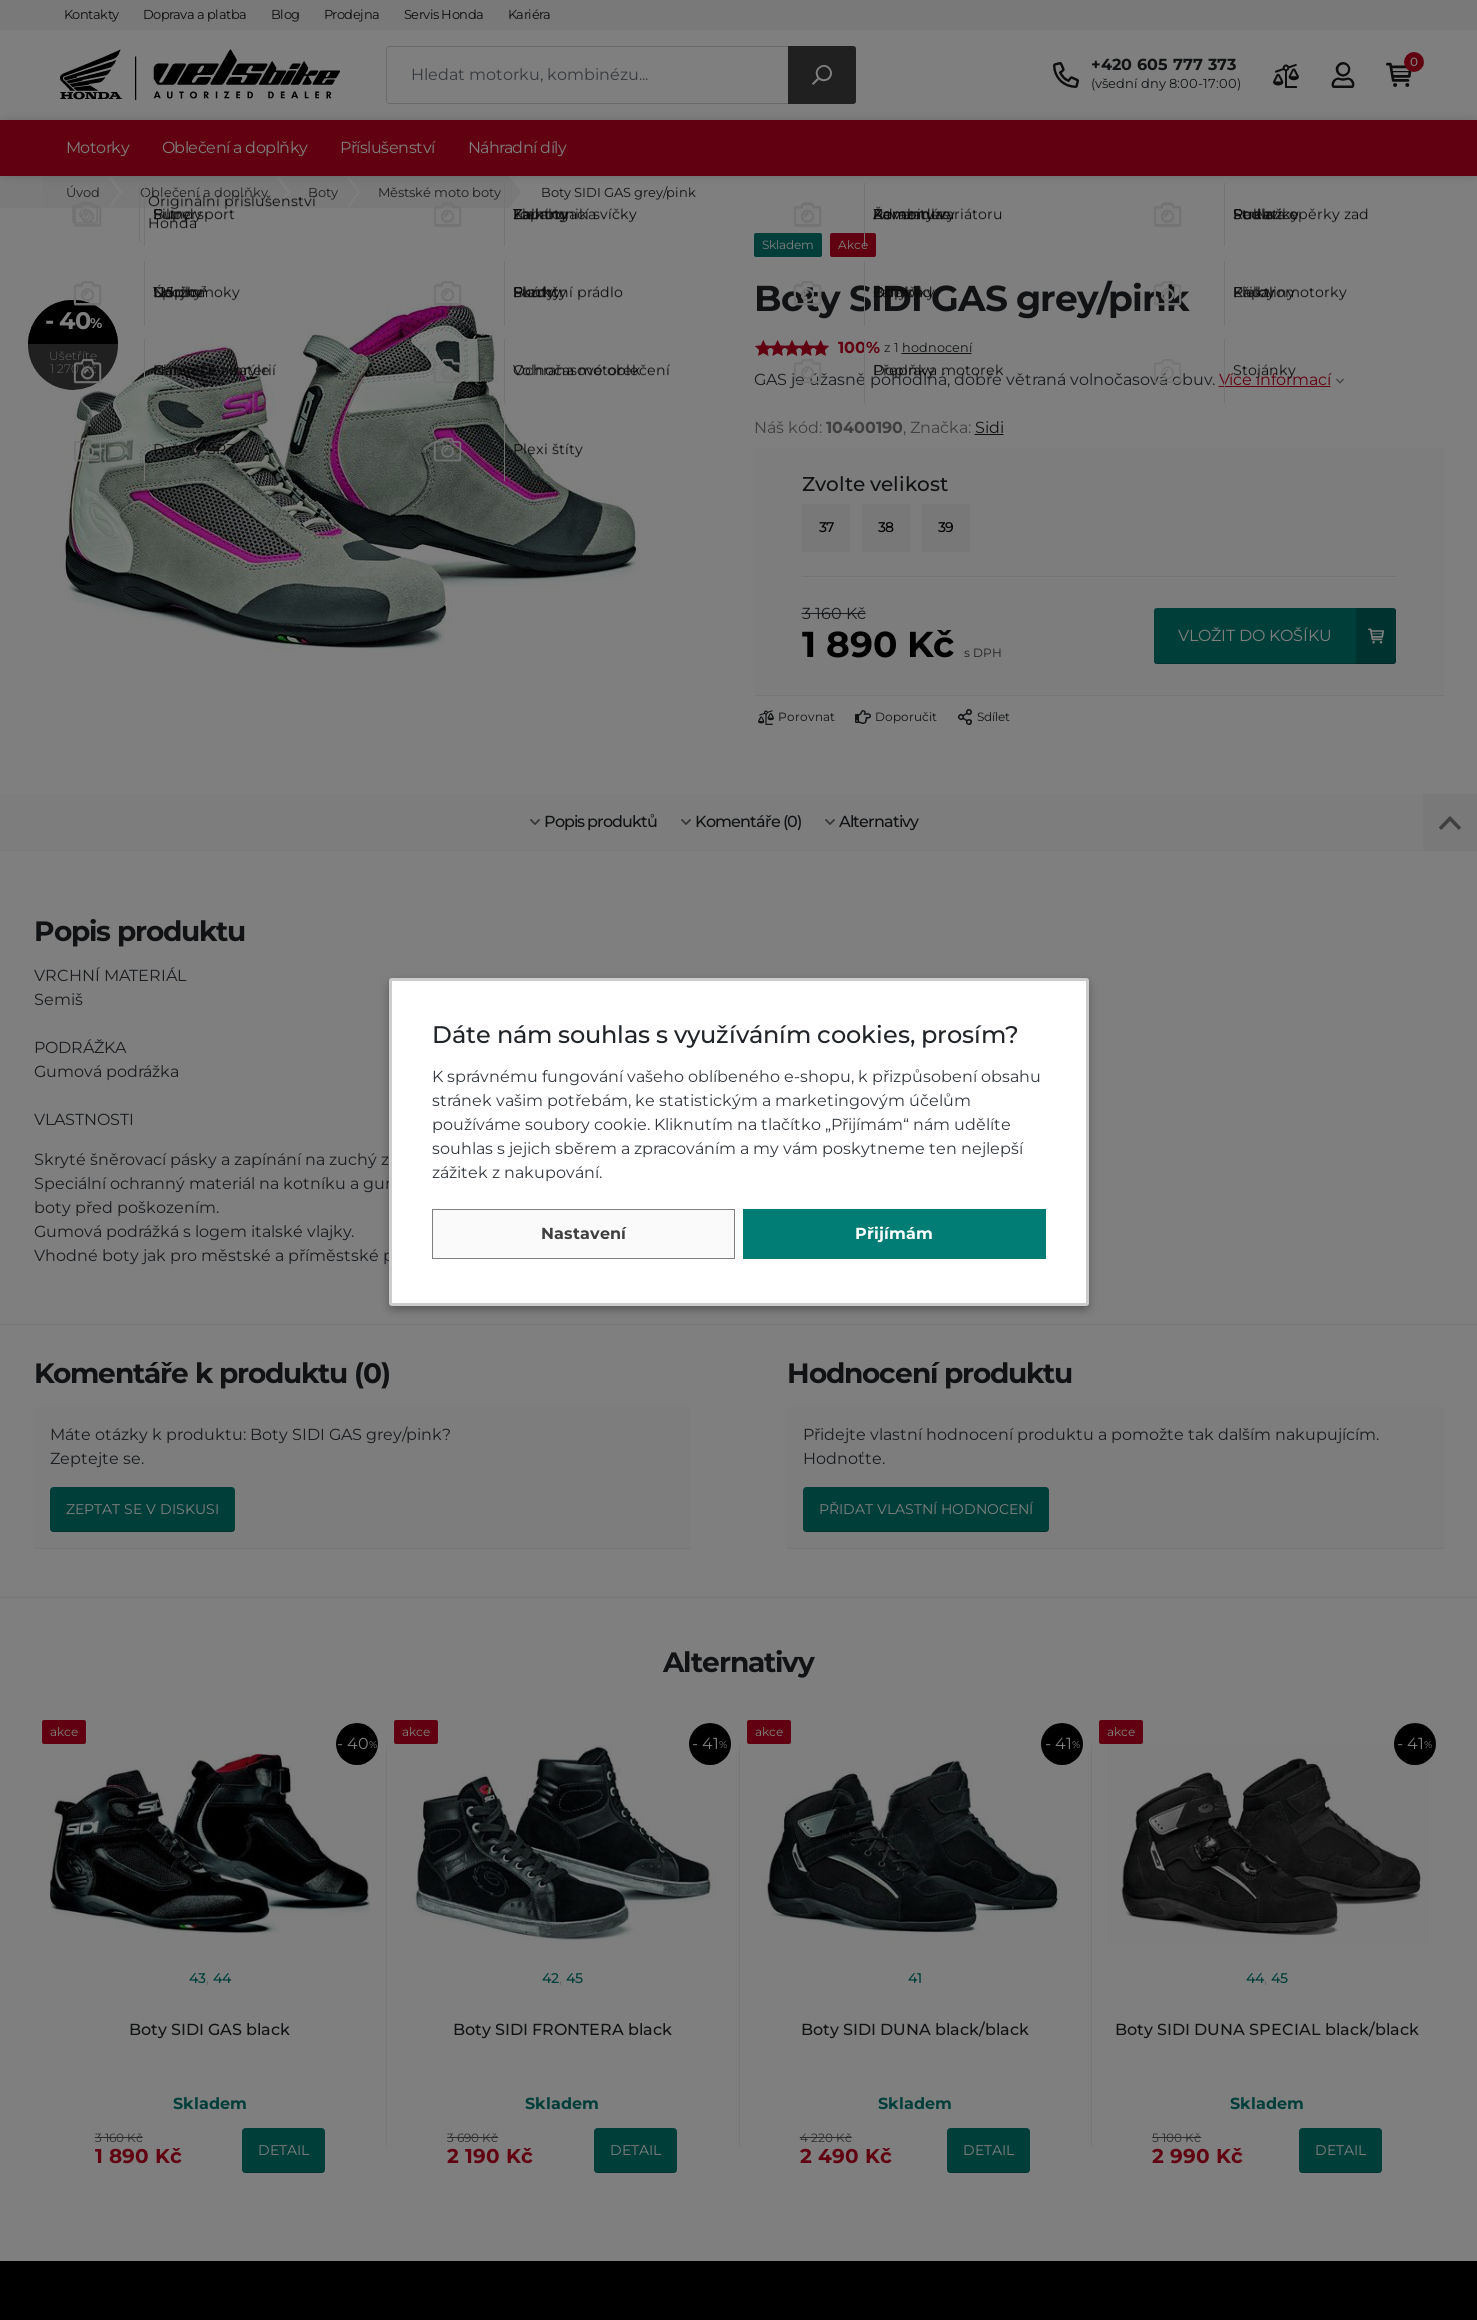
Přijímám (894, 1233)
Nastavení (583, 1233)
